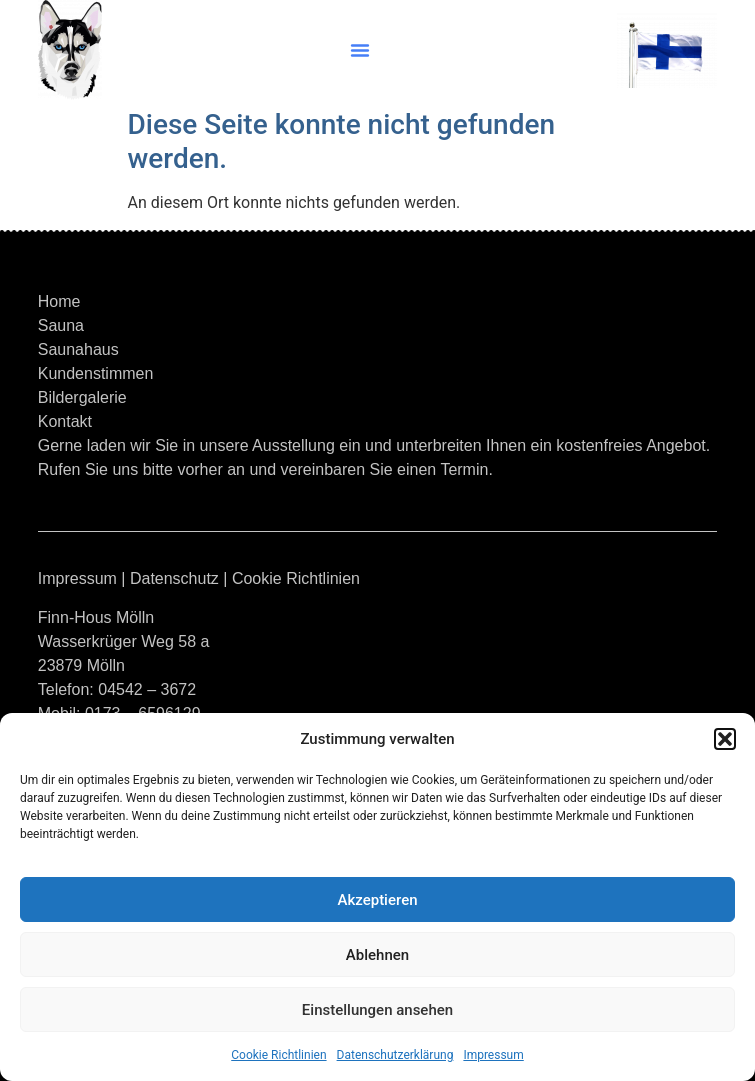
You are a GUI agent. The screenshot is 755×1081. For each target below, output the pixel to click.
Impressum (493, 1055)
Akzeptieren (377, 900)
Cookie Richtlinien (278, 1055)
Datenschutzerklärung (395, 1055)
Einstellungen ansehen (377, 1010)
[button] (725, 739)
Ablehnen (377, 955)
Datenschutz (174, 578)
